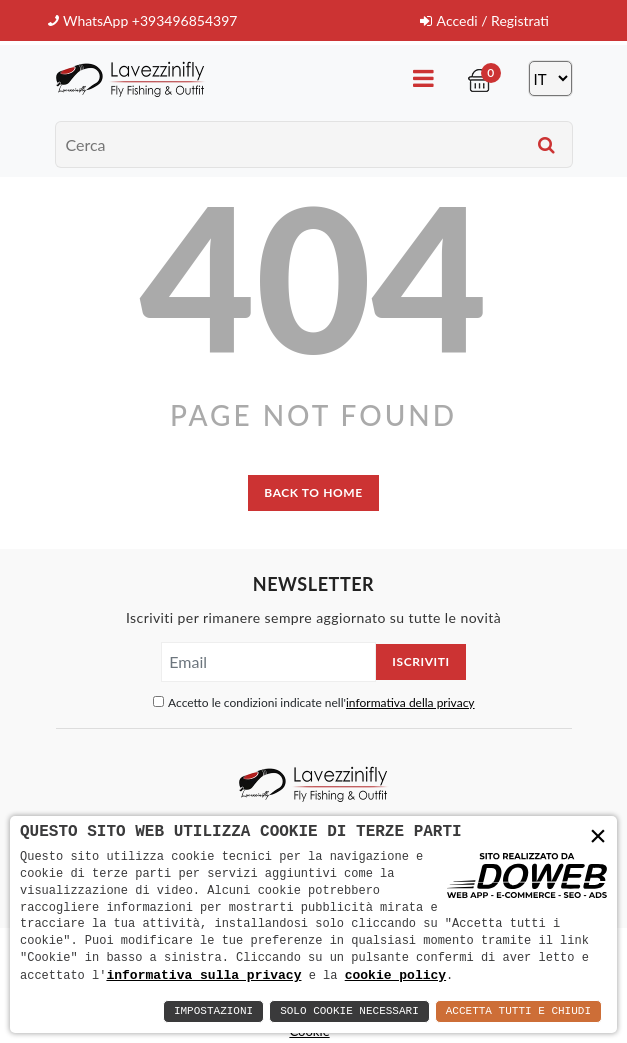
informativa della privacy (410, 702)
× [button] (598, 837)
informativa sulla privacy (203, 975)
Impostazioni (213, 1011)
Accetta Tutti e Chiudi (518, 1011)
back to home (313, 492)
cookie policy (395, 975)
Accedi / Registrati (484, 20)
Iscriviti (420, 661)
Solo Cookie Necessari (349, 1011)
